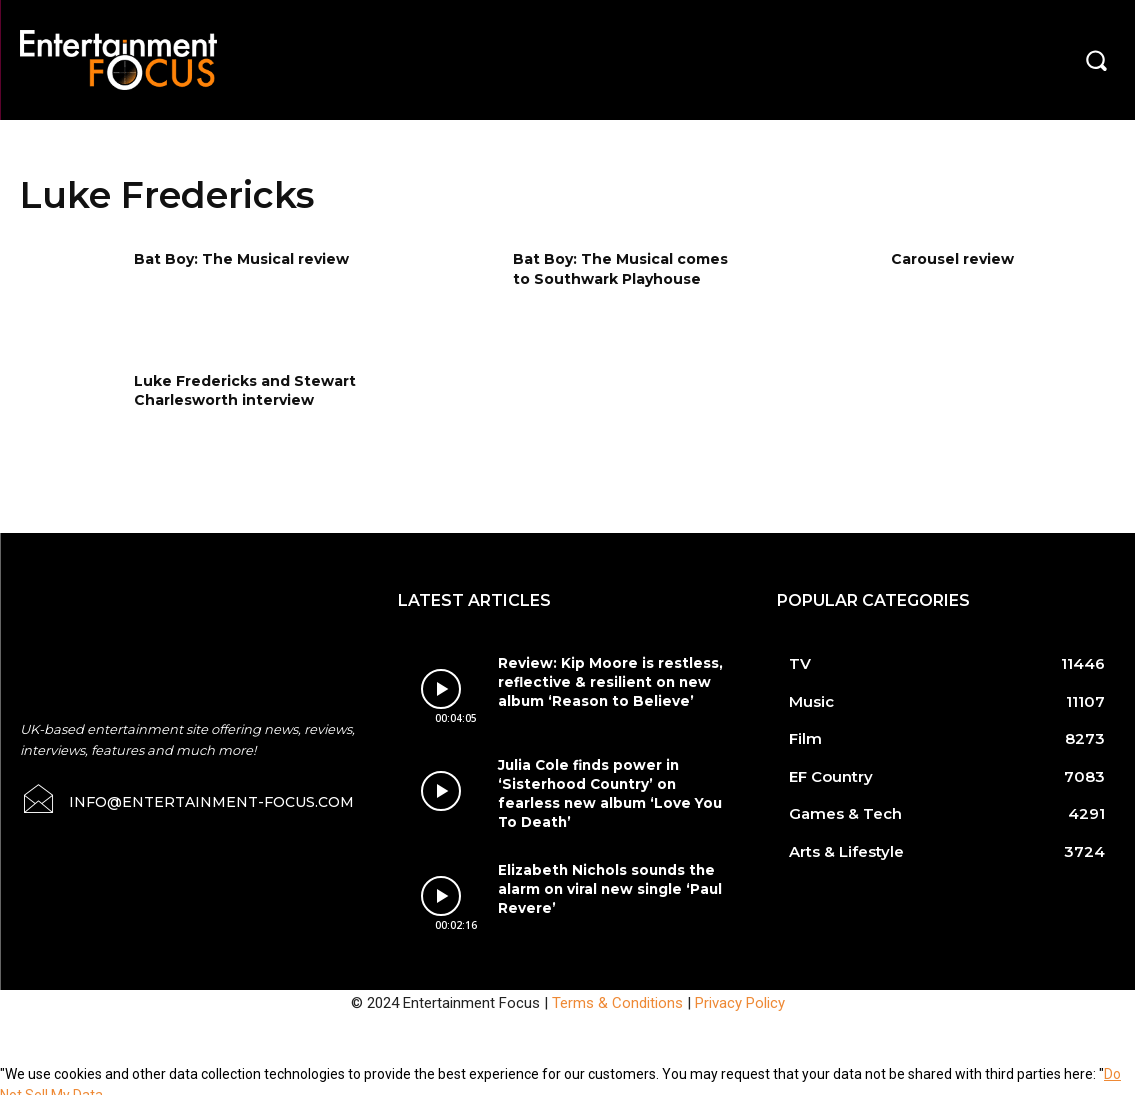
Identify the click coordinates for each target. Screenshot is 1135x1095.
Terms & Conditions (617, 992)
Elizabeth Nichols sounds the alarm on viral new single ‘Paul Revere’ (607, 877)
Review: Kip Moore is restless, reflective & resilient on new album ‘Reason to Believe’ (602, 681)
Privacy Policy (740, 992)
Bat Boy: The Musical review (241, 259)
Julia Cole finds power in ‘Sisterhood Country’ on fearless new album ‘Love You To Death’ (612, 781)
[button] (1096, 60)
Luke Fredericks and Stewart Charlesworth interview (245, 391)
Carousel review (952, 259)
